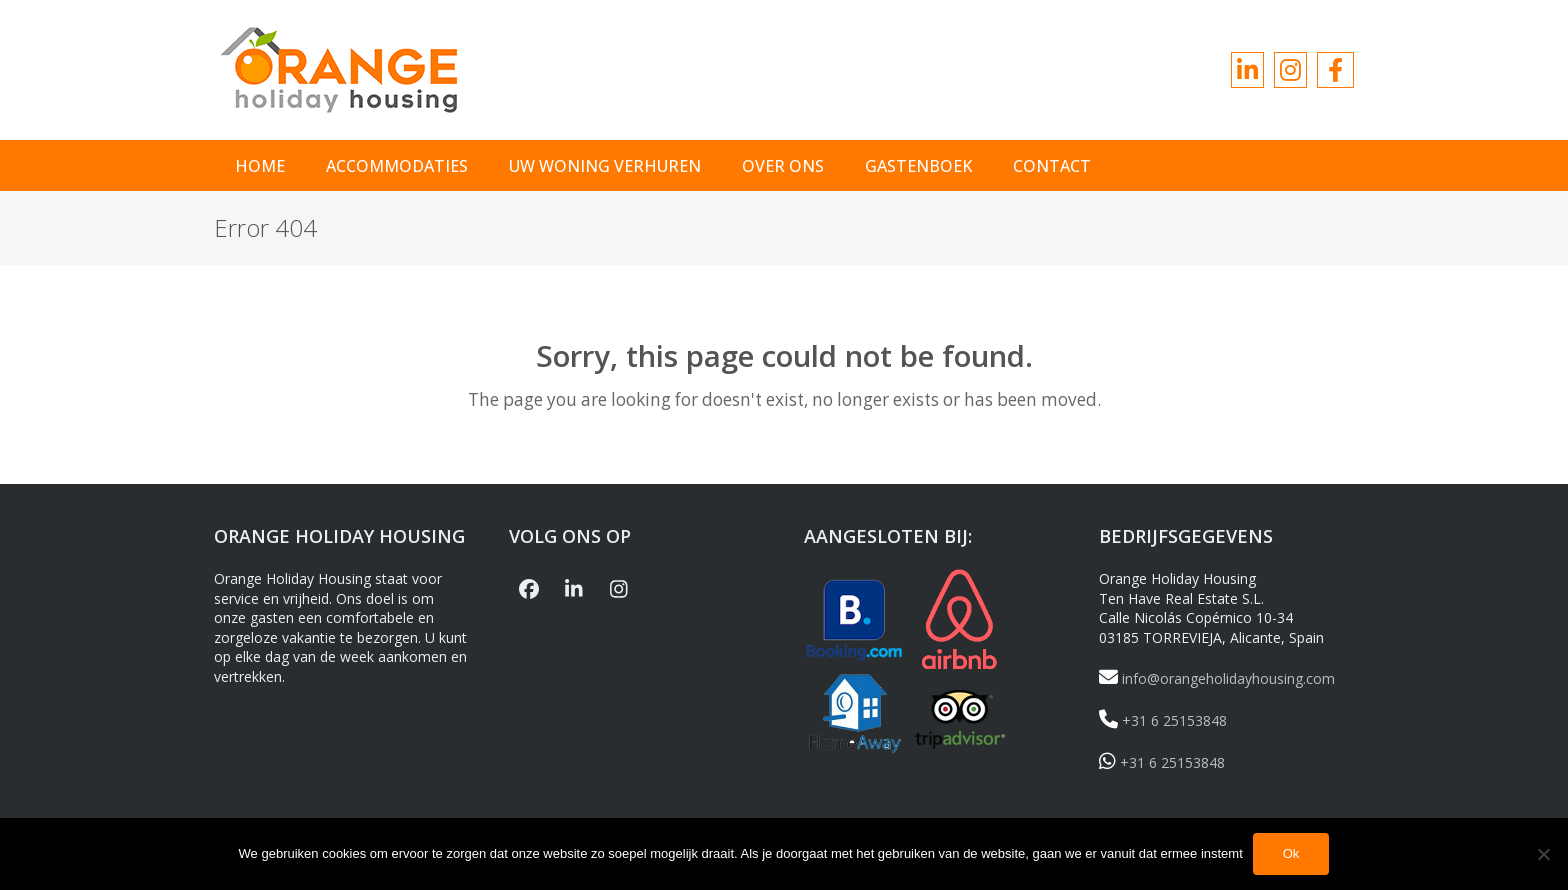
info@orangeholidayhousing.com (1217, 678)
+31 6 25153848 (1163, 720)
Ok (1291, 854)
